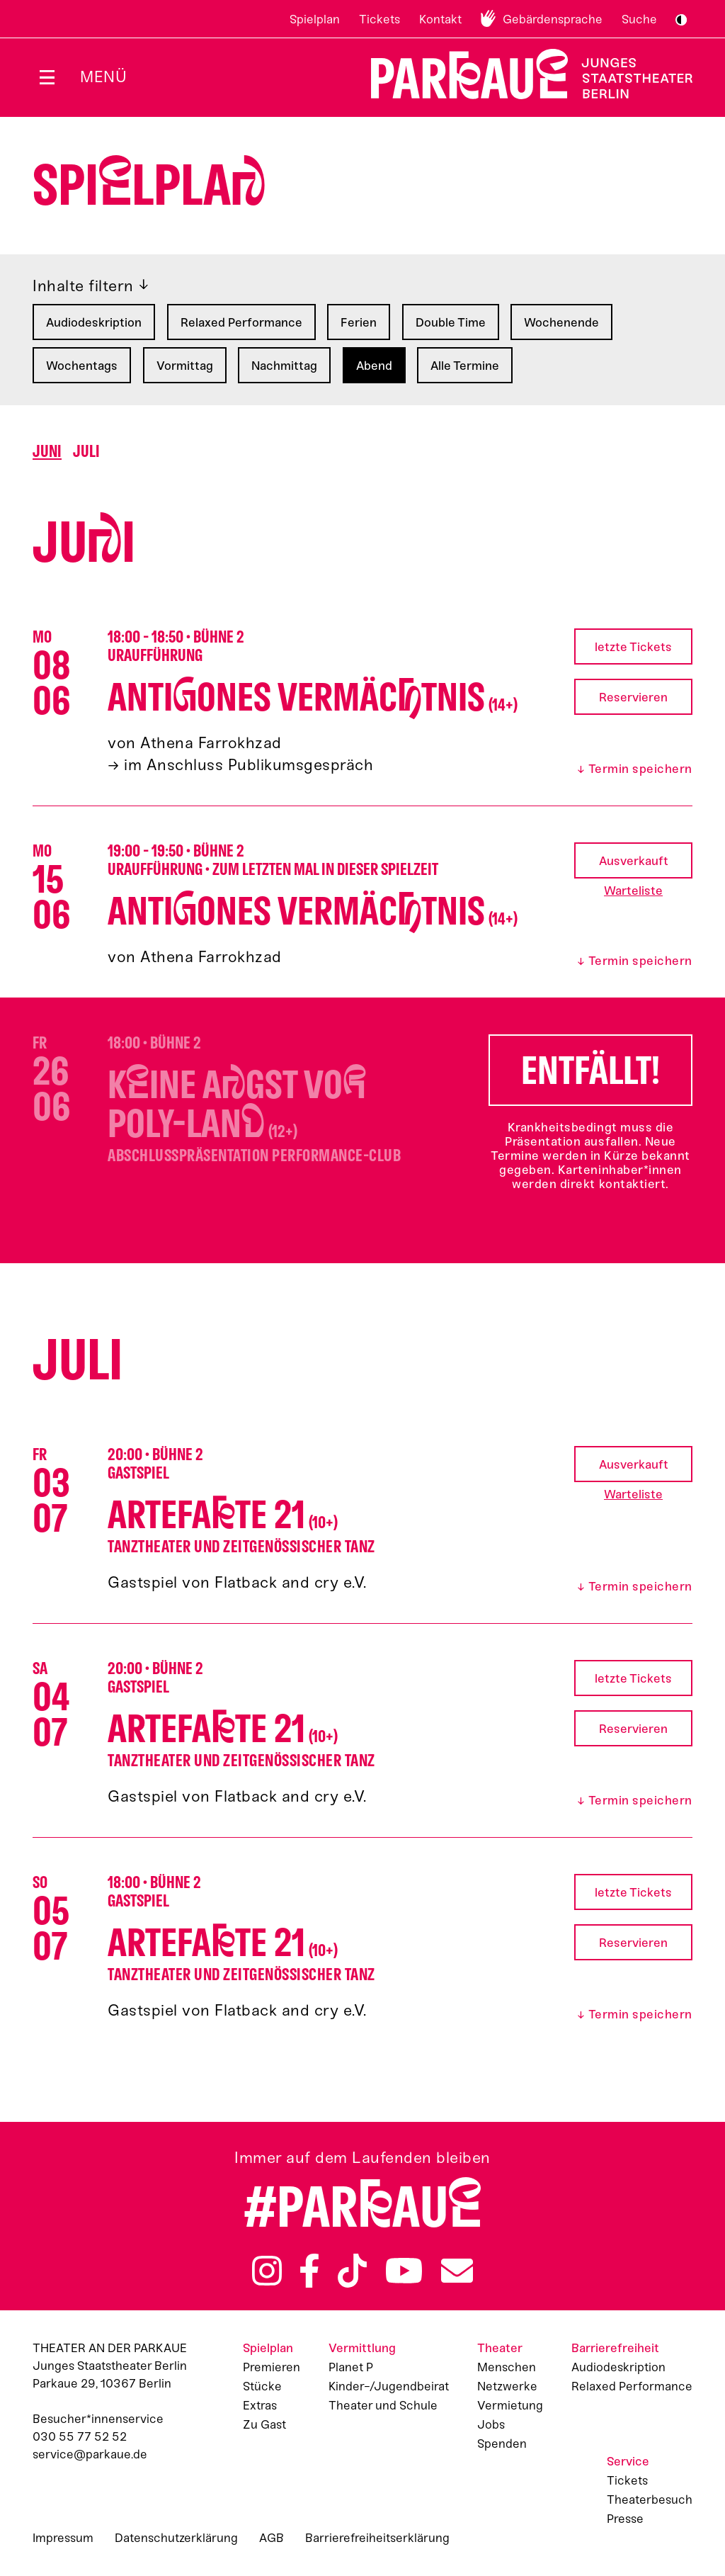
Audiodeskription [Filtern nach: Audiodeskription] (94, 322)
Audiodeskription (618, 2367)
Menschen (506, 2367)
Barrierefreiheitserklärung (377, 2538)
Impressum (63, 2538)
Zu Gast (264, 2424)
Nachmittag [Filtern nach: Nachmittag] (284, 365)
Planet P (351, 2367)
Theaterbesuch (649, 2499)
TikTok (352, 2271)
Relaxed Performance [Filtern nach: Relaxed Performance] (241, 322)
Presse (625, 2519)
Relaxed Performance (631, 2386)
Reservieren (633, 697)
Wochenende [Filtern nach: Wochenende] (561, 322)
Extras (260, 2405)
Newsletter (457, 2271)
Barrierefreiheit (615, 2348)
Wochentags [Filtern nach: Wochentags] (82, 365)
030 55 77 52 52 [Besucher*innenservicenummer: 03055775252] (80, 2436)
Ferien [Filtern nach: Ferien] (359, 322)
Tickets (379, 19)
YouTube (404, 2270)
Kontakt (440, 19)
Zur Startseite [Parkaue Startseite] (522, 74)
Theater (500, 2348)
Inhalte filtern (83, 285)
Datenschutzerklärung (176, 2538)
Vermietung (510, 2405)
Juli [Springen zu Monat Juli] (86, 452)
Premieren (271, 2367)
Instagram (267, 2271)
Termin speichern (640, 769)
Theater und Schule (383, 2405)
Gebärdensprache (553, 19)
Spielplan (315, 19)
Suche (639, 19)
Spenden (502, 2443)
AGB (271, 2538)
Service (628, 2461)
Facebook (309, 2271)
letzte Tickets (633, 647)
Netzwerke (507, 2386)
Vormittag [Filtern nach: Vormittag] (184, 365)
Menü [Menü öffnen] (103, 76)
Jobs (491, 2424)
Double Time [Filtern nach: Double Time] (451, 322)
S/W (681, 20)
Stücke (262, 2386)
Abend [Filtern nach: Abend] (374, 365)
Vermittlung (362, 2348)
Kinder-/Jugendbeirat (389, 2386)
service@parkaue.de (90, 2454)
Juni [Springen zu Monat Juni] (47, 452)
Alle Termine (464, 365)
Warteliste (633, 890)
